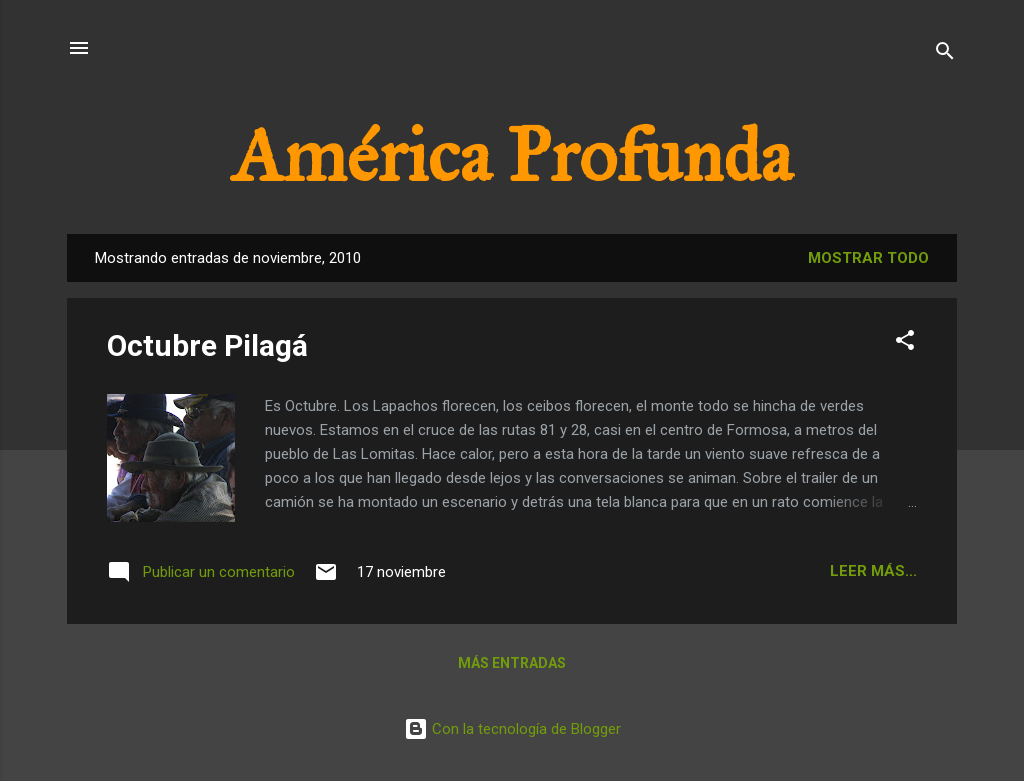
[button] (905, 343)
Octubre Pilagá (207, 345)
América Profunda (512, 156)
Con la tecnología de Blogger (512, 729)
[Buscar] (945, 54)
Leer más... (873, 571)
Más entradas (512, 663)
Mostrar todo (868, 258)
